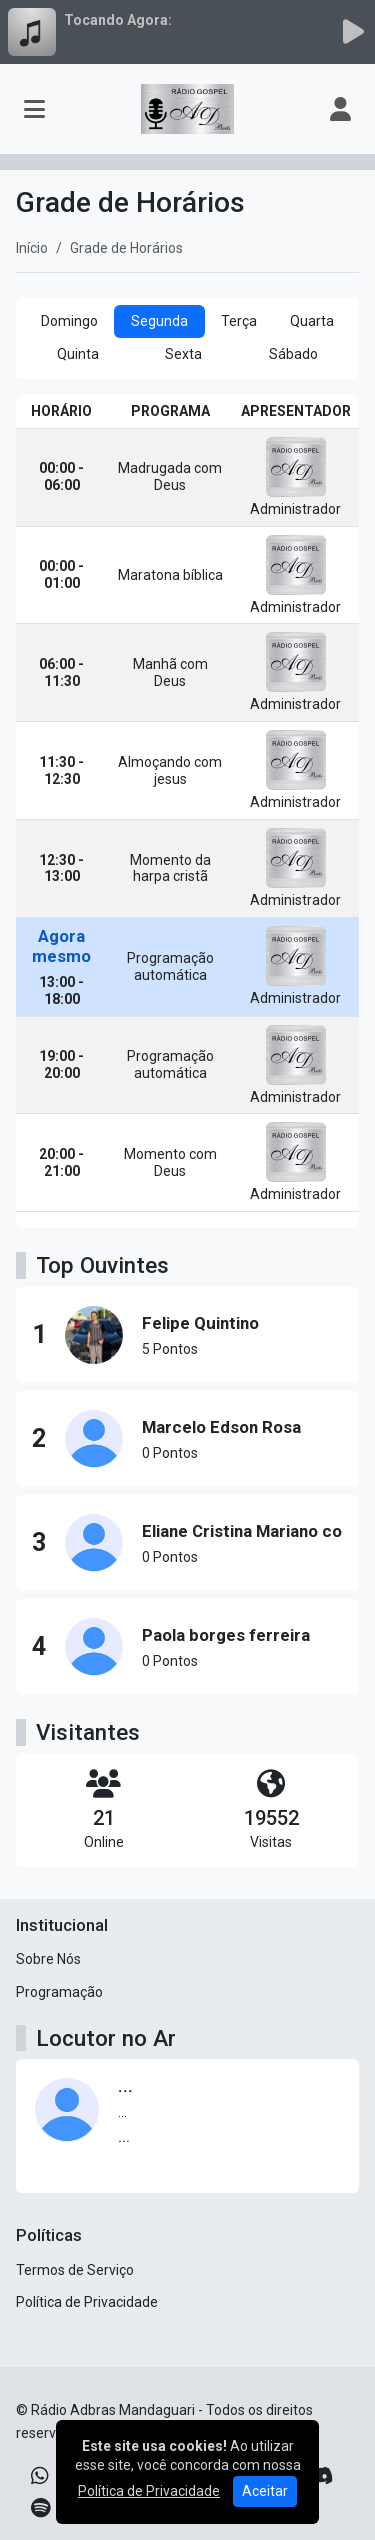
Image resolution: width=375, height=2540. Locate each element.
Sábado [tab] (293, 354)
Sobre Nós (48, 1959)
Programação (59, 1992)
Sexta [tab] (183, 354)
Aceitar (265, 2491)
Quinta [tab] (78, 354)
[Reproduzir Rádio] (353, 32)
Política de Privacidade (87, 2302)
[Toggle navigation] (34, 109)
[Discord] (320, 2476)
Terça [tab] (239, 321)
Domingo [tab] (69, 321)
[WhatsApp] (40, 2476)
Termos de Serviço (75, 2270)
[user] (340, 109)
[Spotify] (40, 2508)
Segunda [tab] (159, 321)
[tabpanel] (187, 811)
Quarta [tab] (312, 321)
